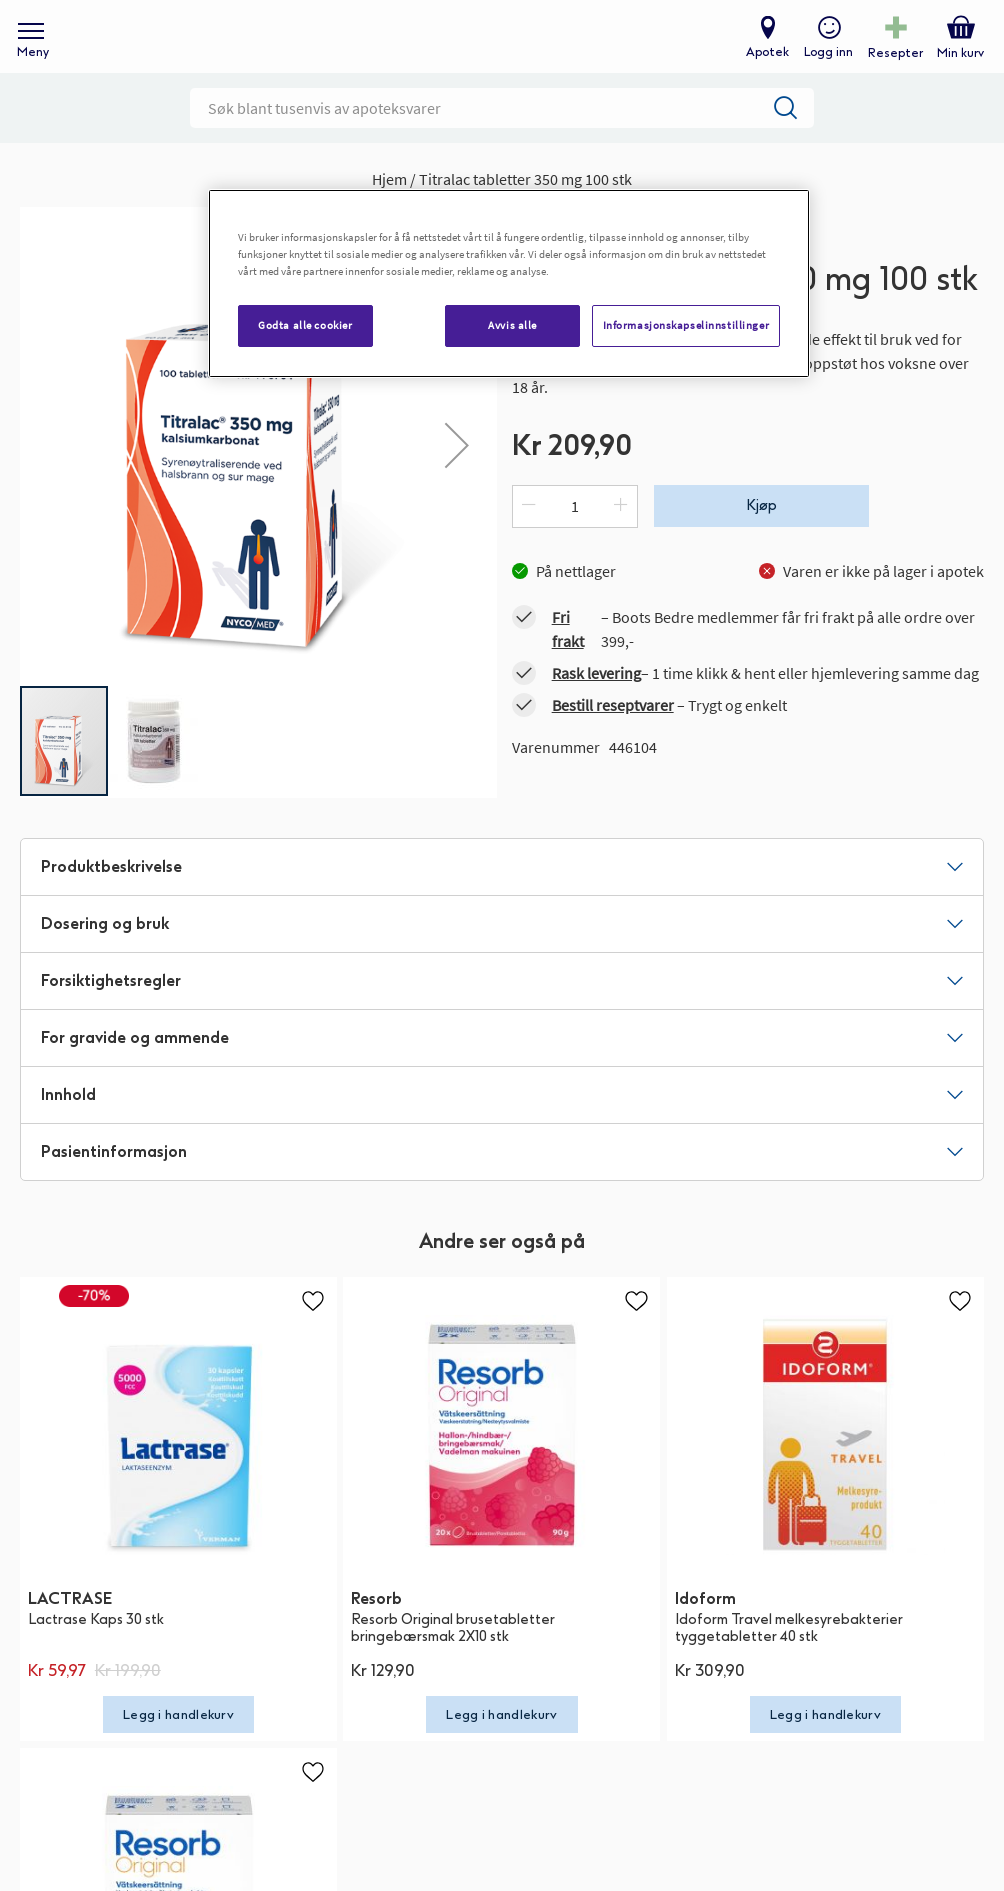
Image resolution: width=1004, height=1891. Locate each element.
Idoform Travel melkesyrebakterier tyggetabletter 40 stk (789, 1655)
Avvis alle (512, 325)
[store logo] (492, 50)
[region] (509, 283)
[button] (457, 472)
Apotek (763, 66)
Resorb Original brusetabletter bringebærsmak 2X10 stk (453, 1655)
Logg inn (824, 66)
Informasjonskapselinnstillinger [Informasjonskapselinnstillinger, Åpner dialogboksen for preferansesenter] (686, 325)
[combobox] (502, 135)
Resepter (891, 66)
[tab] (502, 894)
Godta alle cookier (305, 325)
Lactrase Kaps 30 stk (96, 1646)
